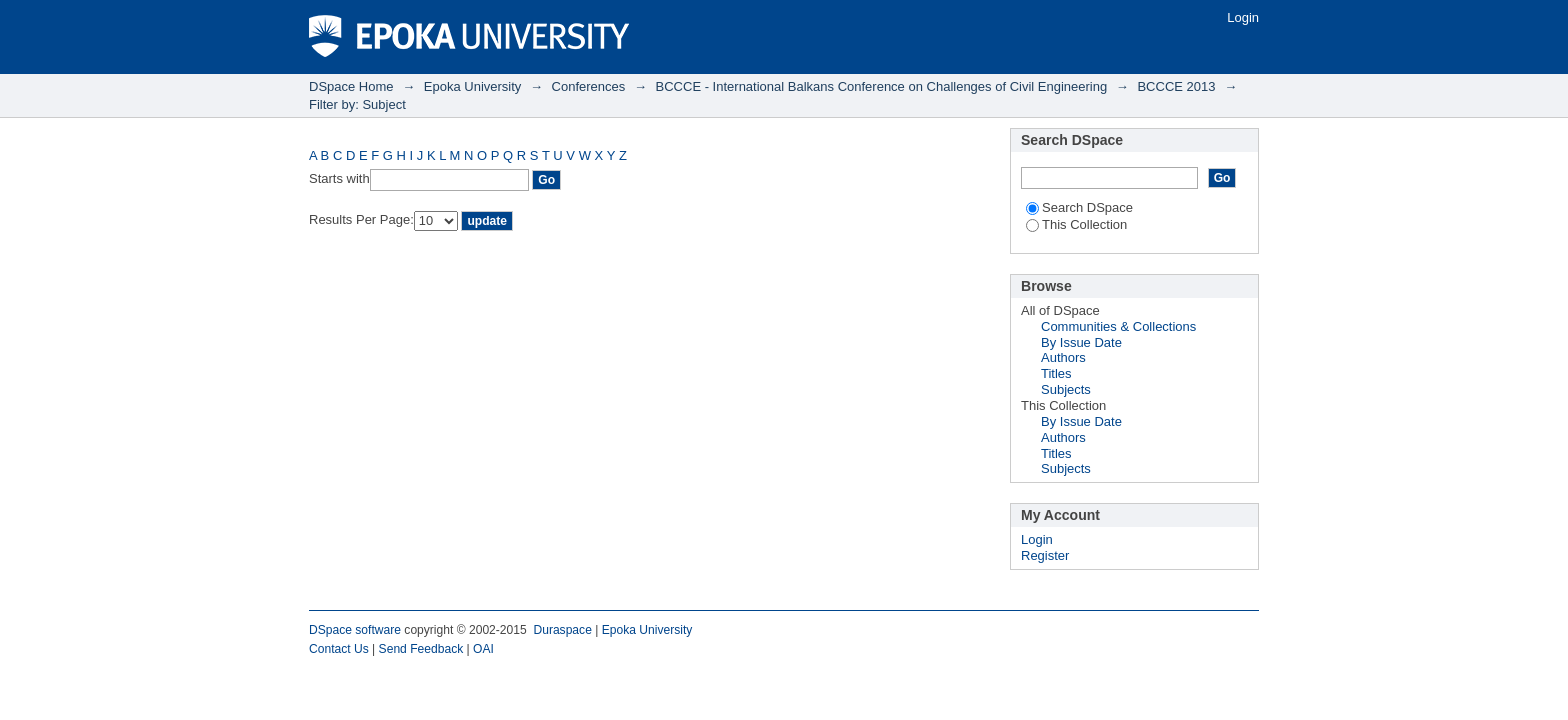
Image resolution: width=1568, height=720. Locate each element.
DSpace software (355, 630)
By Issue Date (1081, 342)
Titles (1056, 373)
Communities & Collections (1118, 326)
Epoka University (473, 86)
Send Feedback (421, 649)
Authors (1063, 357)
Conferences (589, 86)
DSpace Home (351, 86)
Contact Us (339, 649)
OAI (483, 649)
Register (1045, 555)
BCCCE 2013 (1176, 86)
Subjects (1066, 389)
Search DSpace (1079, 207)
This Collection (1076, 224)
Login (1243, 17)
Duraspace (562, 630)
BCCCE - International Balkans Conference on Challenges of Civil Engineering (882, 86)
